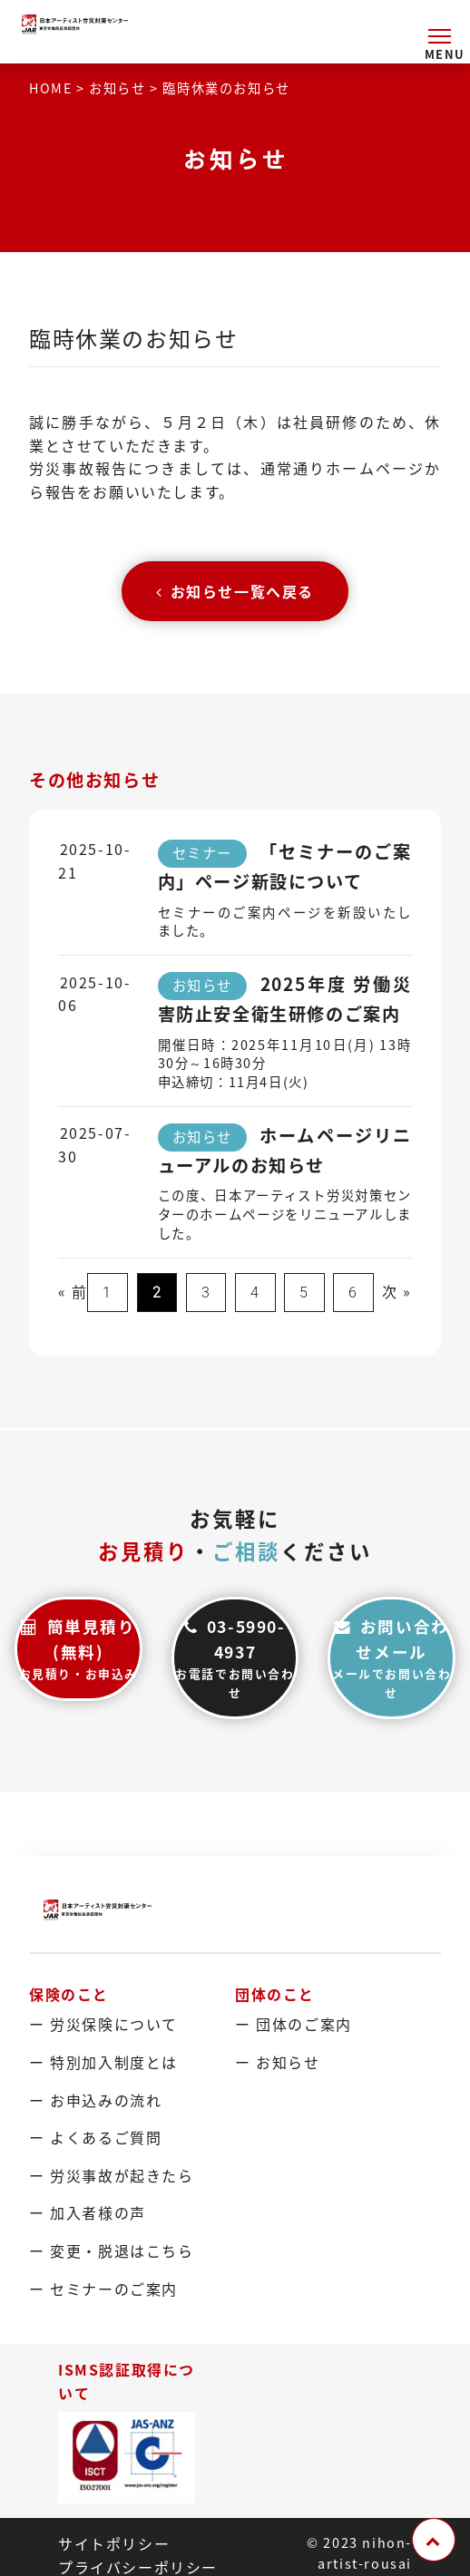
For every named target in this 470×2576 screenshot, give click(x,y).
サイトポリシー (114, 2542)
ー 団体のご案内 (293, 2024)
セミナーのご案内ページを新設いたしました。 (285, 921)
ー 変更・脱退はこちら (111, 2249)
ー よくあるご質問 (95, 2136)
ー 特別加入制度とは (103, 2061)
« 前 (73, 1291)
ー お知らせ (277, 2061)
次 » (397, 1291)
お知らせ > (125, 88)
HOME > (59, 88)
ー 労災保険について (103, 2024)
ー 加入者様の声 (87, 2212)
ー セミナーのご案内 (103, 2288)
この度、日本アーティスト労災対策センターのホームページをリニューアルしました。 (285, 1214)
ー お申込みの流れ (95, 2099)
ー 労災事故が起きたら (111, 2174)
